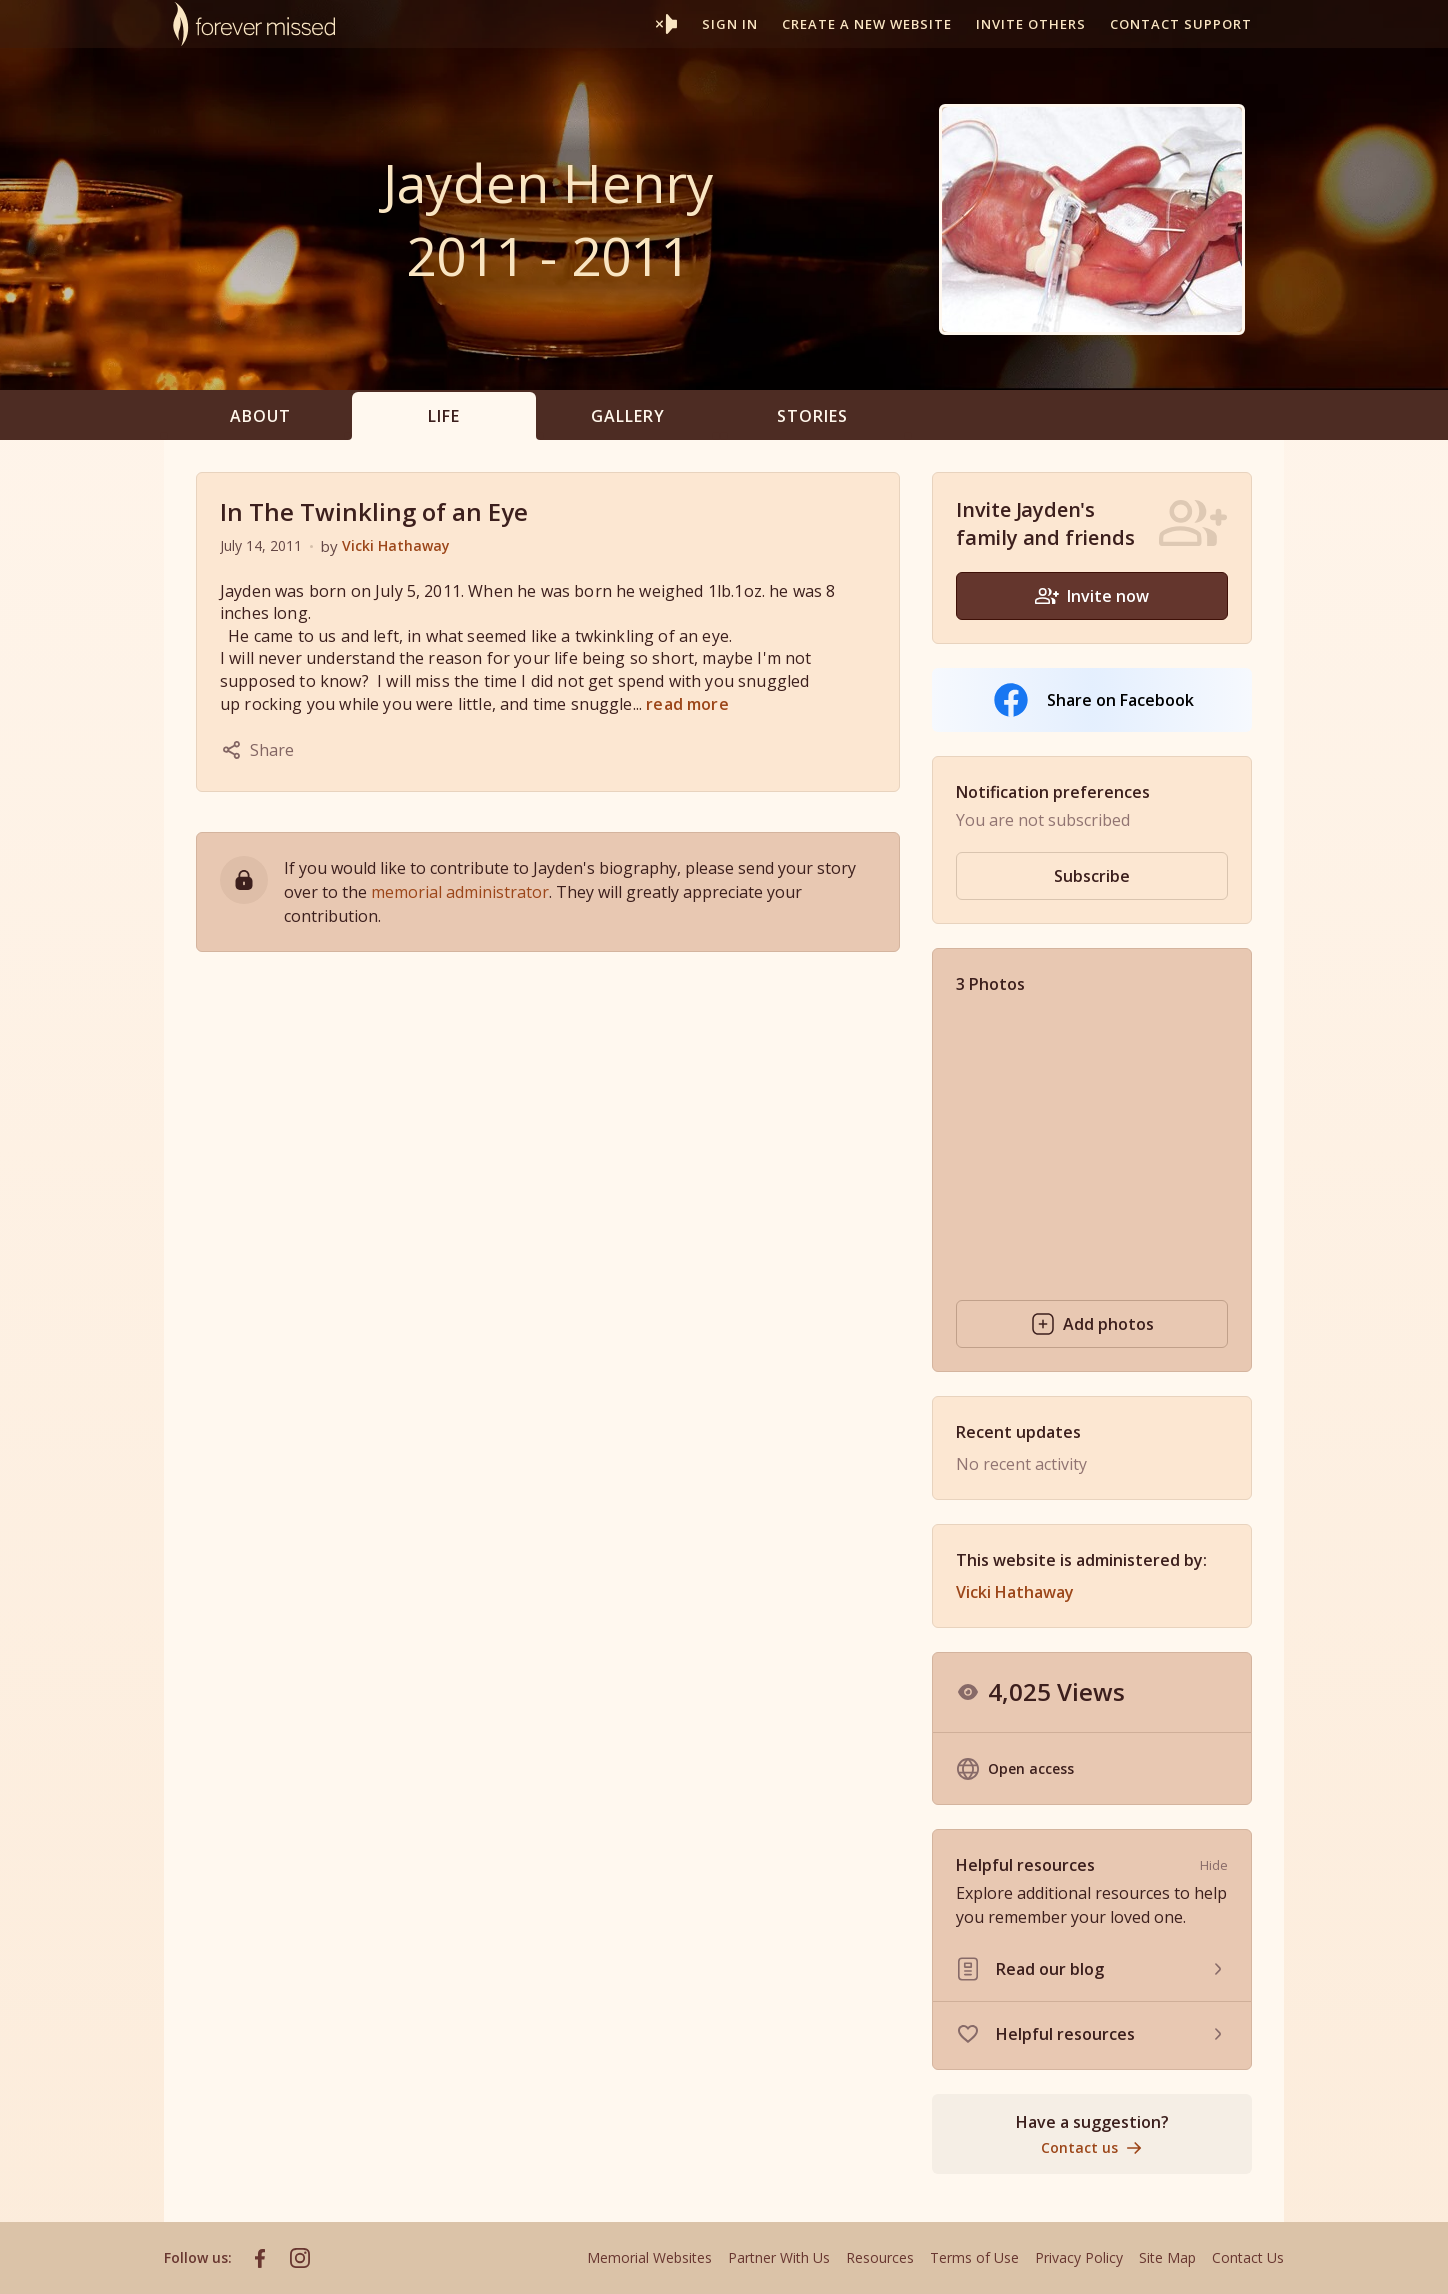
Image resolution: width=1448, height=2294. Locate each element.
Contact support (1181, 24)
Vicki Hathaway (396, 545)
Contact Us (1248, 2257)
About (260, 416)
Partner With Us (779, 2257)
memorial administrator (460, 892)
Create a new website (867, 24)
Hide (1214, 1865)
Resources (880, 2257)
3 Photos (990, 984)
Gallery (628, 416)
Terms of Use (974, 2257)
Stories (812, 416)
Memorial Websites (649, 2257)
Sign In (730, 24)
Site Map (1167, 2257)
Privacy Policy (1079, 2257)
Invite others (1031, 24)
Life (444, 416)
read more (687, 704)
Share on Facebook (1092, 700)
